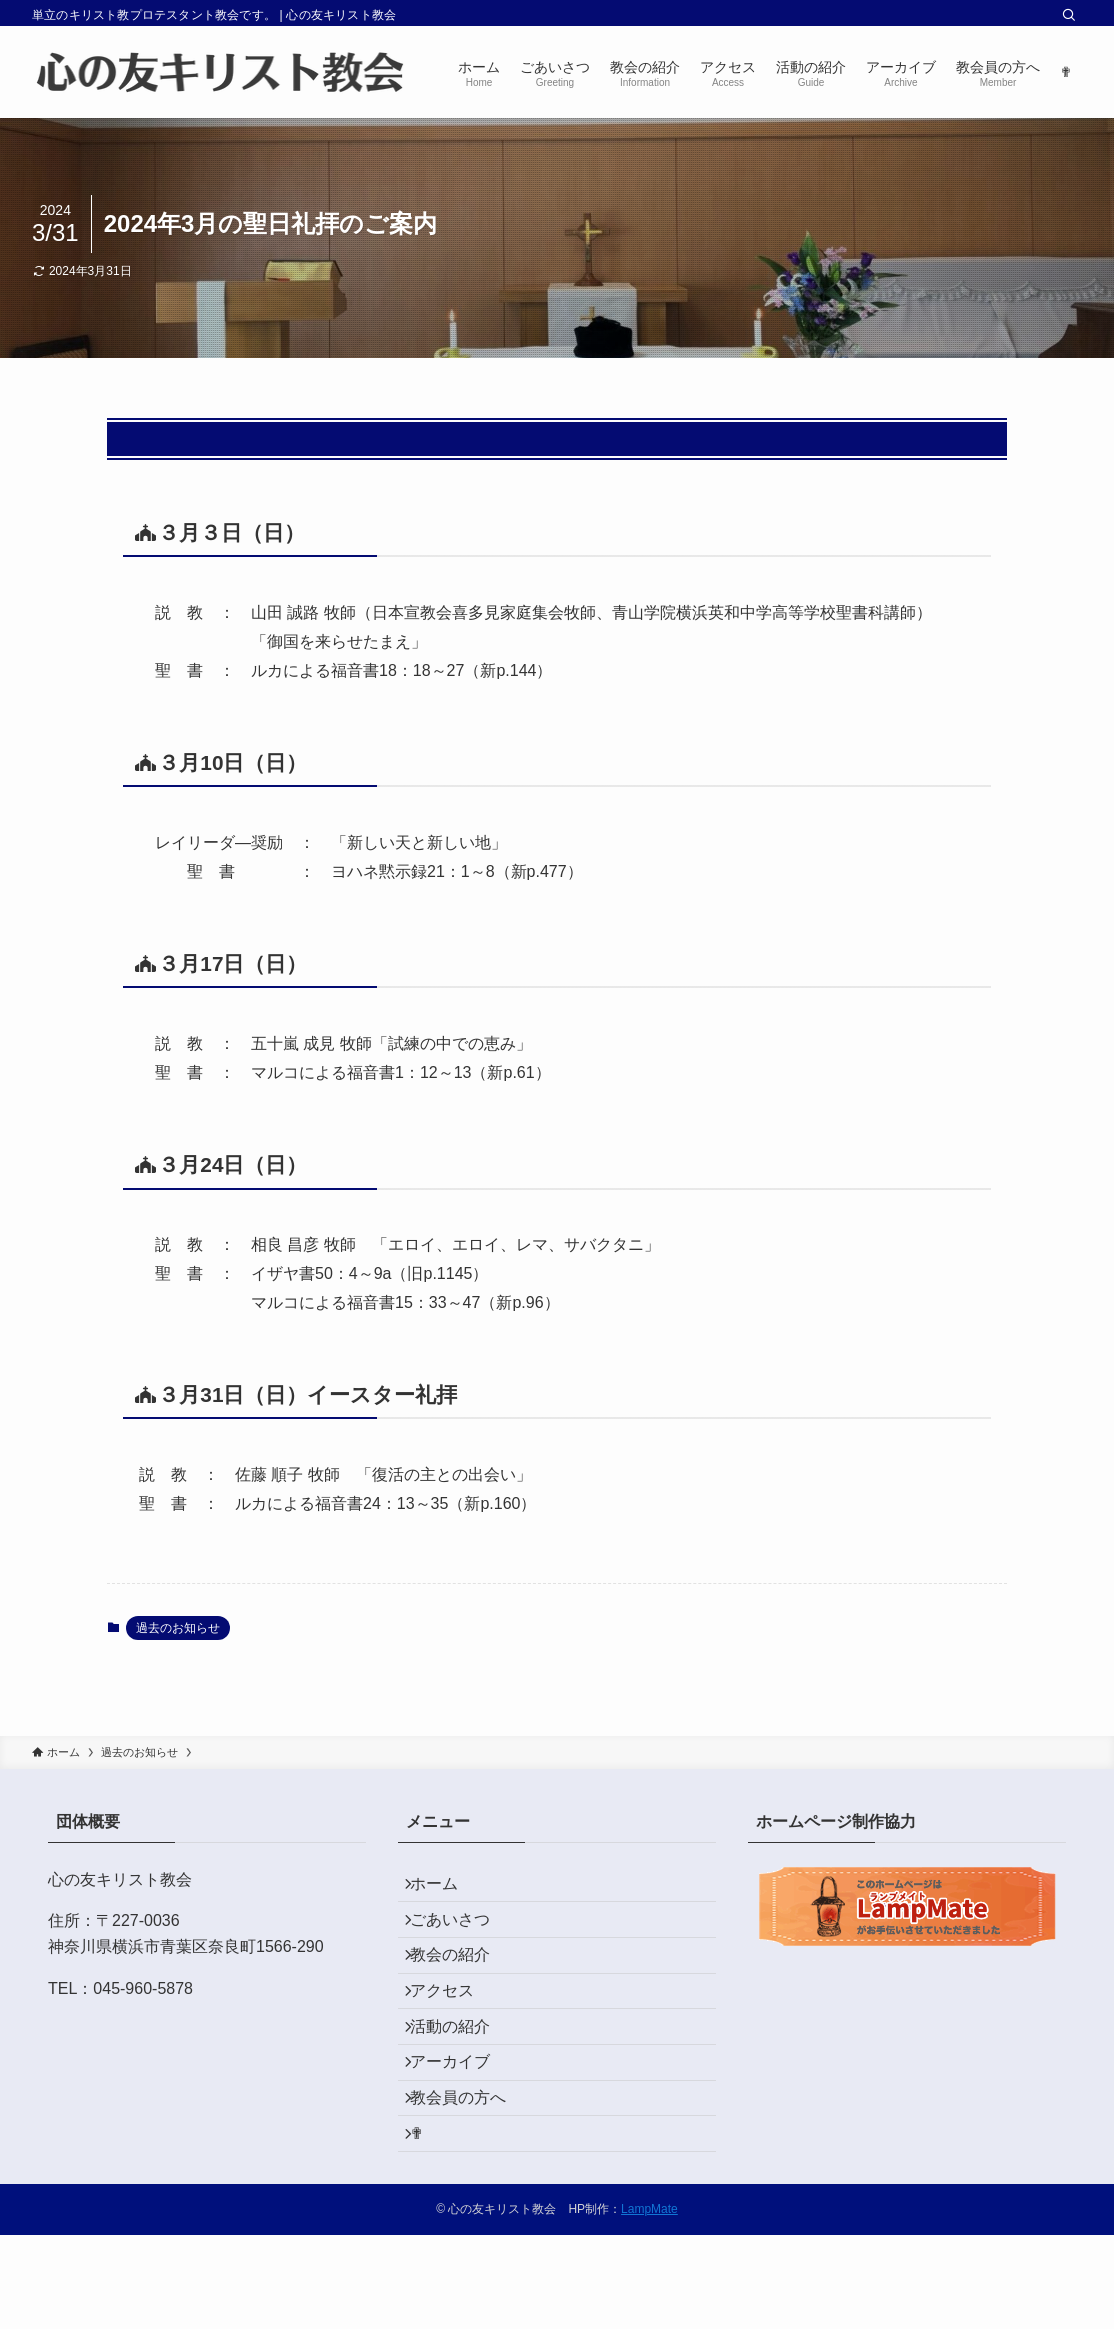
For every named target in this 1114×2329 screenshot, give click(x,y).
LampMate (649, 2303)
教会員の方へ (470, 2173)
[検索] (1069, 15)
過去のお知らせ (178, 1628)
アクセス (454, 2031)
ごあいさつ (462, 1936)
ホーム (446, 1889)
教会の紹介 (462, 1984)
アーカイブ (462, 2126)
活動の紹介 (462, 2078)
